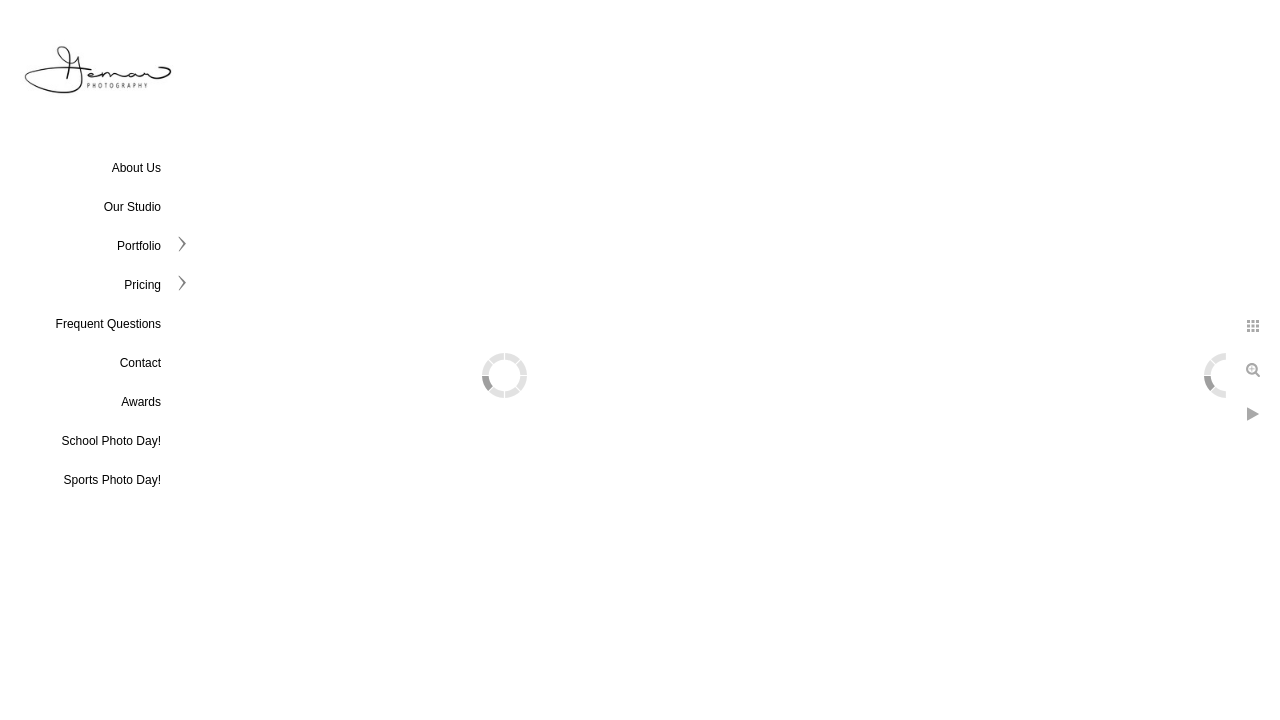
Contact (140, 363)
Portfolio (139, 246)
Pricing (142, 285)
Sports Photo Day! (112, 480)
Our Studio (132, 207)
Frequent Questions (108, 324)
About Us (136, 168)
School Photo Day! (111, 441)
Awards (141, 402)
